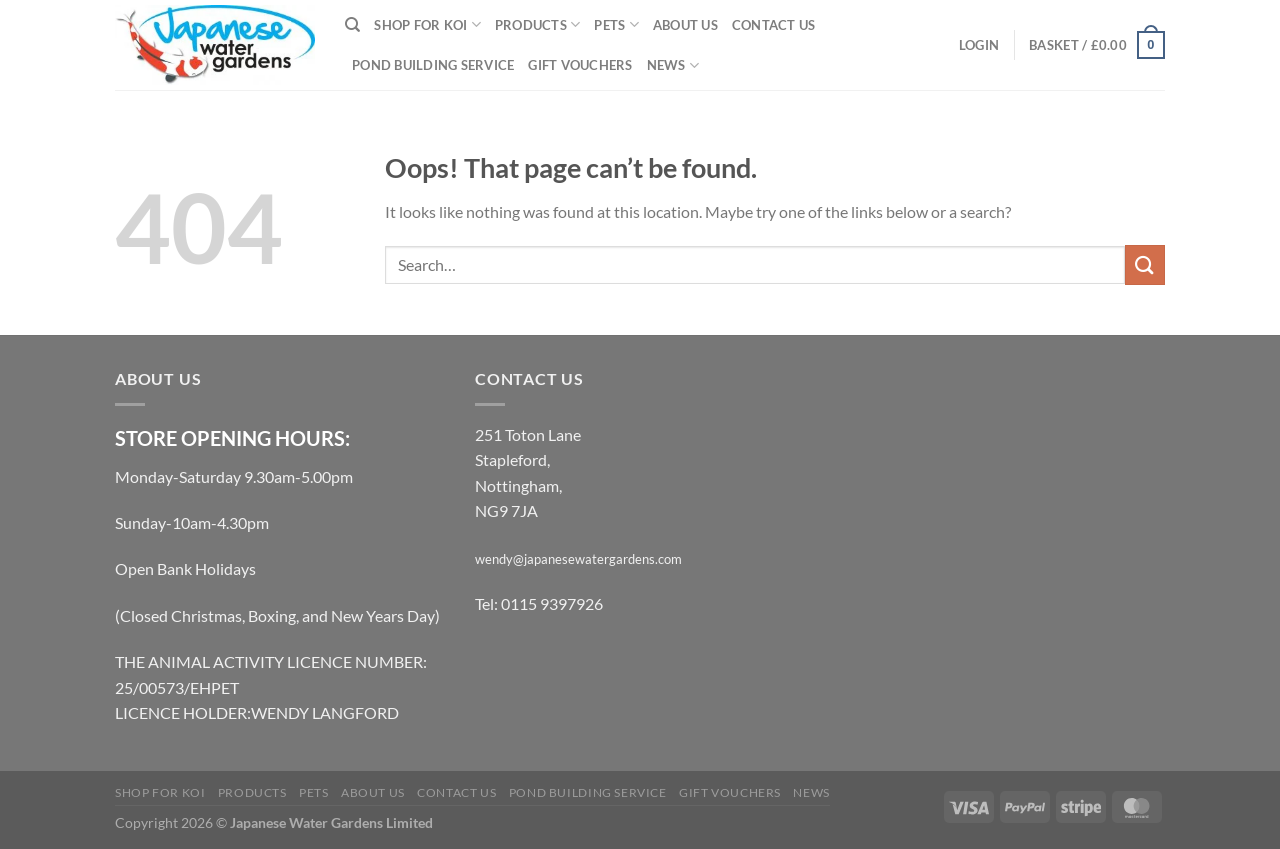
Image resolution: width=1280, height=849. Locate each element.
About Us (685, 25)
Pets (616, 24)
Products (538, 24)
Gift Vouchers (580, 65)
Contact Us (774, 25)
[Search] (352, 25)
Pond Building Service (433, 65)
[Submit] (1145, 264)
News (673, 65)
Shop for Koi (427, 24)
